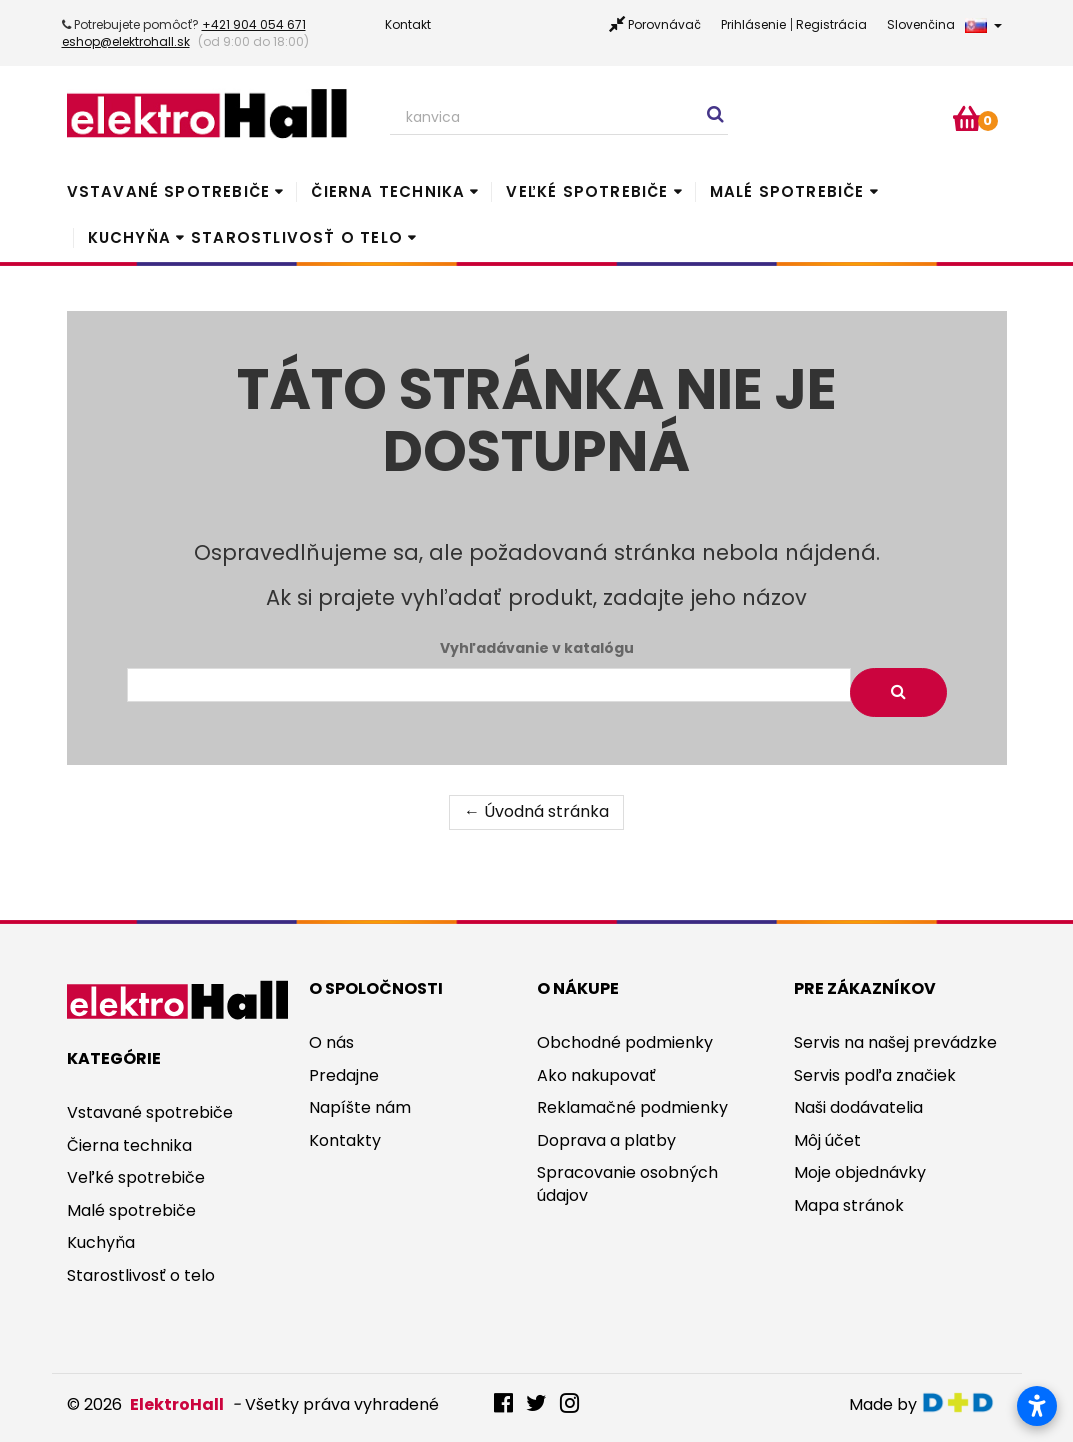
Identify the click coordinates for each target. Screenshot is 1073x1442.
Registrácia (831, 24)
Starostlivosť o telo (297, 237)
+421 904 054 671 (254, 24)
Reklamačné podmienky (632, 1107)
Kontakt (408, 24)
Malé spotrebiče (787, 191)
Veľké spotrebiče (587, 191)
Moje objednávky (860, 1172)
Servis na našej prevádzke (895, 1042)
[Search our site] (559, 118)
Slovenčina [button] (944, 24)
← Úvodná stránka (536, 811)
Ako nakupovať (596, 1075)
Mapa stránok (849, 1205)
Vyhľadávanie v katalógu (537, 648)
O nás (331, 1042)
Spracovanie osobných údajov (627, 1184)
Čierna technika (388, 191)
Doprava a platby (606, 1140)
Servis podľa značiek (875, 1075)
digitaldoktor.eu (963, 1402)
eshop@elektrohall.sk (126, 41)
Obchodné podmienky (625, 1042)
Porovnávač (664, 24)
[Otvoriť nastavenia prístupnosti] (1037, 1406)
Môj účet (827, 1140)
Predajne (344, 1075)
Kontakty (345, 1140)
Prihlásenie (753, 24)
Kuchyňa (129, 237)
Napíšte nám (360, 1107)
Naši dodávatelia (858, 1107)
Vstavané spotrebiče (169, 191)
